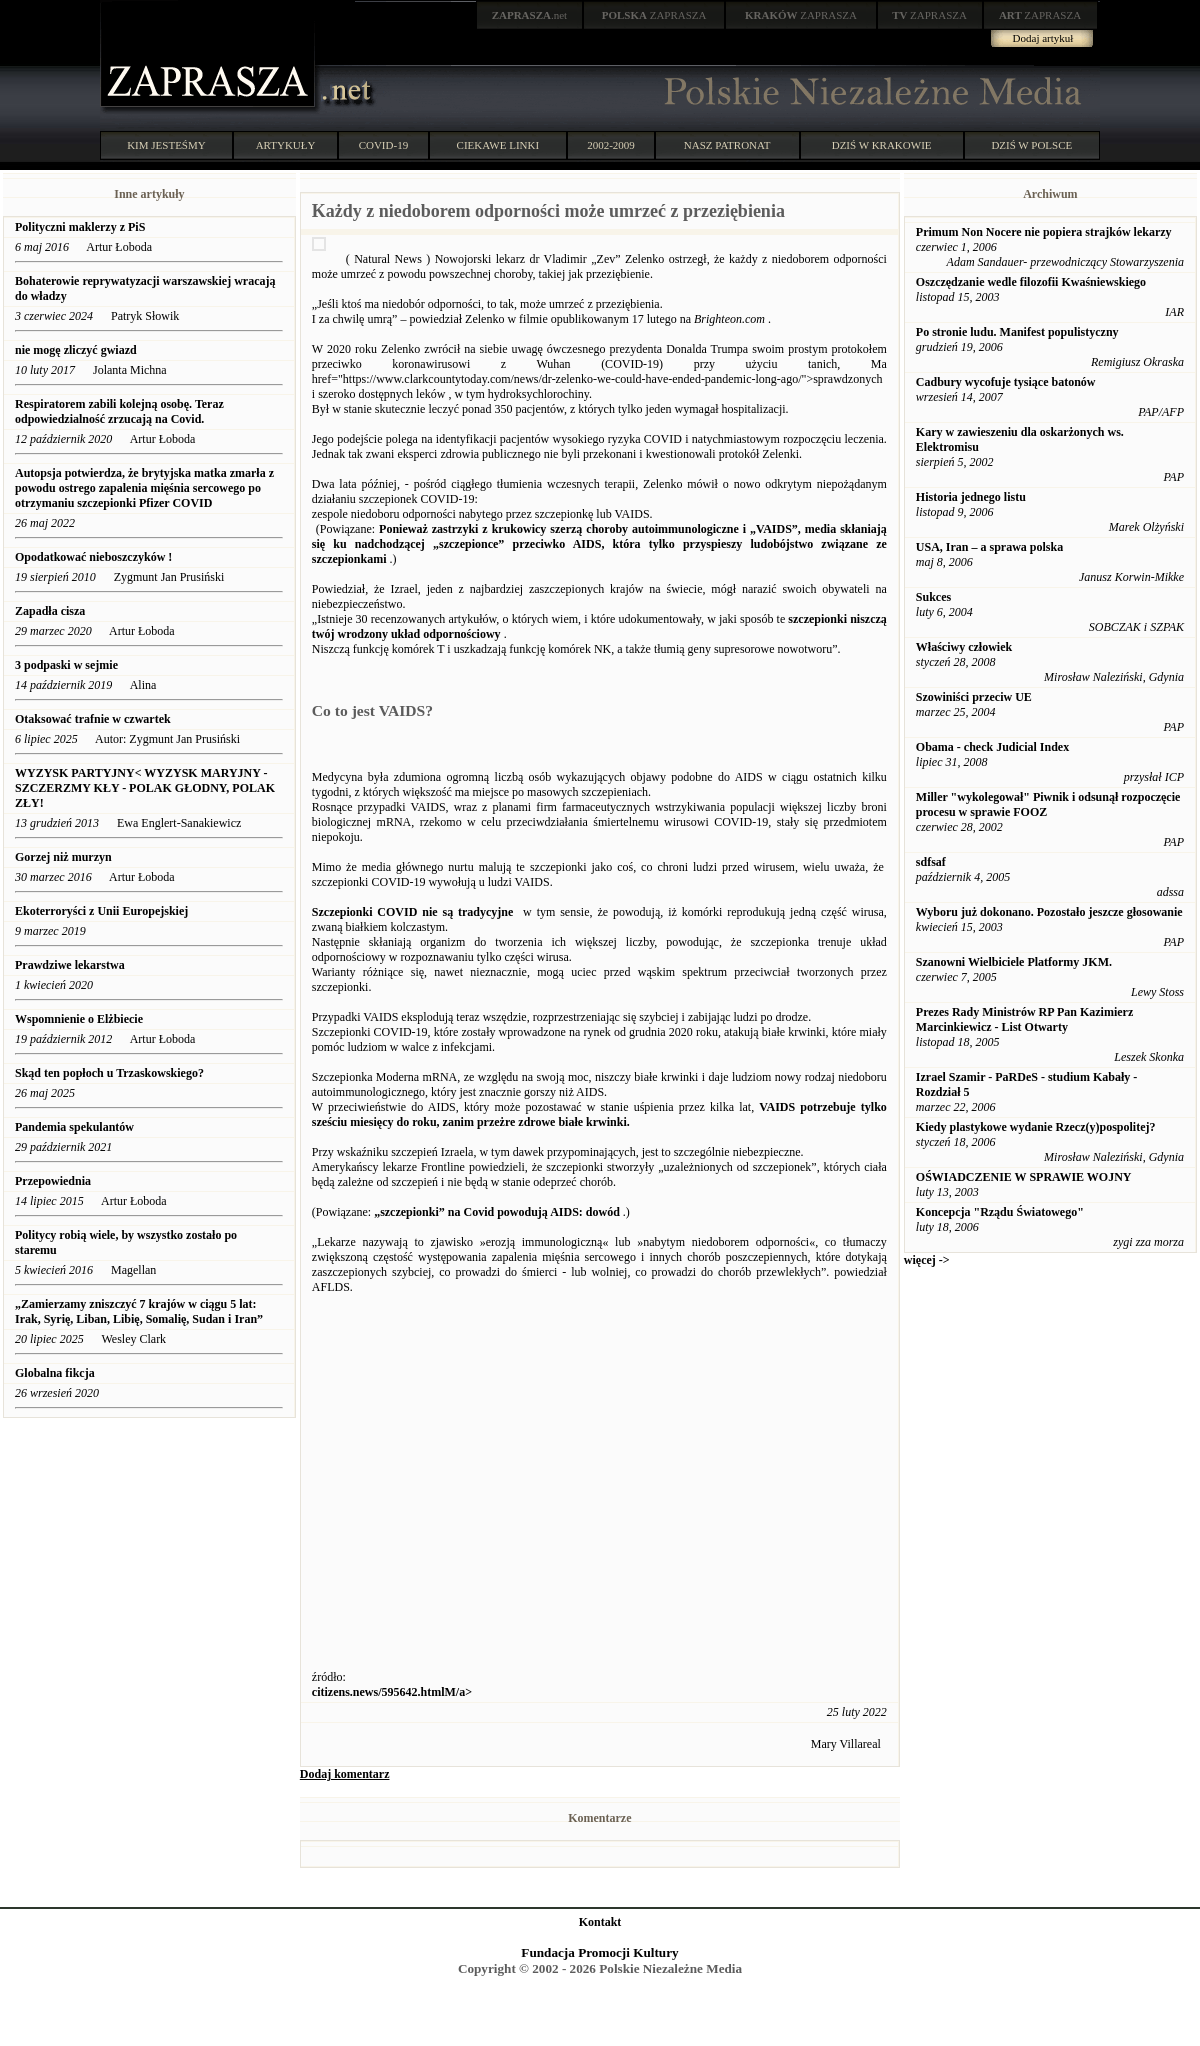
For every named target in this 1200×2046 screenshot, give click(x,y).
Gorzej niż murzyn (63, 857)
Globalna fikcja (56, 1373)
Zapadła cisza (50, 611)
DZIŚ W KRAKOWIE (882, 145)
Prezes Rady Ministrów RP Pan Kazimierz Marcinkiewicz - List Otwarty (1024, 1019)
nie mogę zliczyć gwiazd (76, 350)
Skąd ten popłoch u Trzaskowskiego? (109, 1073)
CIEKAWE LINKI (498, 145)
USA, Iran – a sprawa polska (989, 547)
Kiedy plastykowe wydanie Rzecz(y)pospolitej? (1036, 1127)
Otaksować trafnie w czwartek (93, 719)
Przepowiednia (53, 1181)
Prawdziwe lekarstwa (70, 965)
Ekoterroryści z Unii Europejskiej (101, 911)
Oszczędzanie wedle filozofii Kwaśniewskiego (1031, 282)
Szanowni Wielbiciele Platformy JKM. (1014, 962)
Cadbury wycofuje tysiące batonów (1006, 382)
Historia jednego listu (971, 497)
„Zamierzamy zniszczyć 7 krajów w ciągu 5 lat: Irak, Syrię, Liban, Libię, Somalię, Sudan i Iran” (139, 1311)
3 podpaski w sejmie (66, 665)
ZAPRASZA (654, 15)
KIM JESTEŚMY (166, 145)
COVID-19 (384, 145)
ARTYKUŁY (286, 145)
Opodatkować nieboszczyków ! (93, 557)
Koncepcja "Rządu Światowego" (1000, 1212)
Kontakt (600, 1922)
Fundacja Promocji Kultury (599, 1952)
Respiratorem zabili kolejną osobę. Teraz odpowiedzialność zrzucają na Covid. (119, 411)
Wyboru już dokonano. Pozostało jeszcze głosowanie (1049, 912)
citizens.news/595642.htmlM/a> (392, 1692)
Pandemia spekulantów (74, 1127)
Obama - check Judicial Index (992, 747)
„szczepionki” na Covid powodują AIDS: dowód (497, 1212)
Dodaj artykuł (1043, 38)
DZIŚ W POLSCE (1031, 145)
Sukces (933, 597)
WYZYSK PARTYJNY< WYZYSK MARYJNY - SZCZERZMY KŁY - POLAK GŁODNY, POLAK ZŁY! (145, 788)
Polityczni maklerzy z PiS (80, 227)
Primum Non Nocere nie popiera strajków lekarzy (1044, 232)
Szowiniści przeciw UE (974, 697)
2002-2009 (611, 145)
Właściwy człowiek (964, 647)
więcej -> (927, 1260)
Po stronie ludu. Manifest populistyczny (1017, 332)
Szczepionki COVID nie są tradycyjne (413, 912)
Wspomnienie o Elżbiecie (79, 1019)
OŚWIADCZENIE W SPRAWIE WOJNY (1024, 1177)
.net (530, 15)
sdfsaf (931, 862)
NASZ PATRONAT (727, 145)
